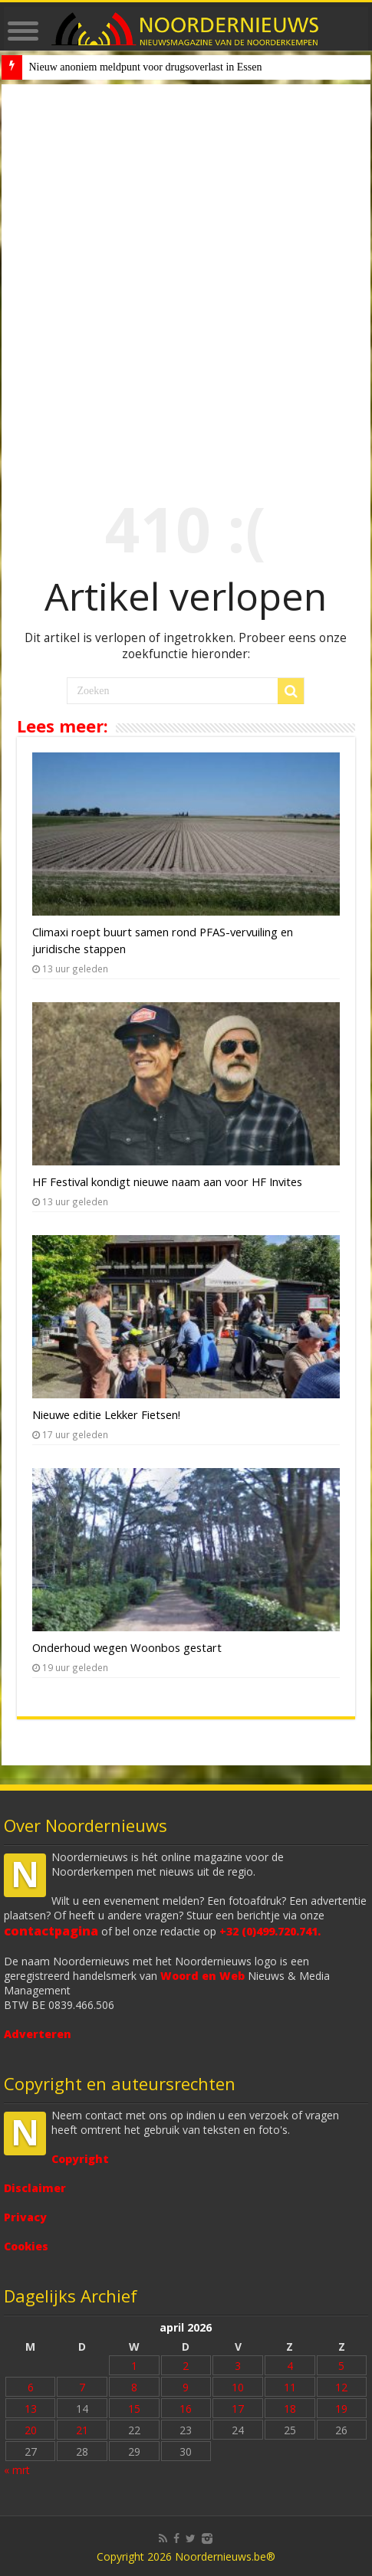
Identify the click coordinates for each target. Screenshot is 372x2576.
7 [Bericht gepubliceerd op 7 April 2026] (82, 2387)
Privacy (25, 2217)
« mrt (17, 2470)
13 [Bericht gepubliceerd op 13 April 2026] (31, 2408)
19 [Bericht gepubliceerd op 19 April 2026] (341, 2408)
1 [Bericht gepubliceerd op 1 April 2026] (134, 2365)
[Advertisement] (186, 278)
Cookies (26, 2246)
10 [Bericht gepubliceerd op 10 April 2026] (238, 2387)
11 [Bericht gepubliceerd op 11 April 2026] (290, 2387)
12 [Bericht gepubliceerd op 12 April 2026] (341, 2387)
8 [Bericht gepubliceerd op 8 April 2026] (134, 2387)
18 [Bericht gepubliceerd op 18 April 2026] (290, 2408)
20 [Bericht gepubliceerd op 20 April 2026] (31, 2430)
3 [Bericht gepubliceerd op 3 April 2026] (238, 2365)
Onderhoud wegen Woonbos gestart (127, 1647)
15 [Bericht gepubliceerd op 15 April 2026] (134, 2408)
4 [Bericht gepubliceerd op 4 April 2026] (290, 2365)
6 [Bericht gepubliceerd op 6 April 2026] (31, 2387)
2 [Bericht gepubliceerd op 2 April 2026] (186, 2365)
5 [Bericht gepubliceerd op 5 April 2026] (341, 2365)
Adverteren (37, 2034)
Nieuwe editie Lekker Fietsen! (106, 1414)
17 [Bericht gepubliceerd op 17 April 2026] (238, 2408)
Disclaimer (35, 2188)
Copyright (80, 2159)
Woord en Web (202, 1975)
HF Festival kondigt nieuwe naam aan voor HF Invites (167, 1181)
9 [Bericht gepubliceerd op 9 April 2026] (186, 2387)
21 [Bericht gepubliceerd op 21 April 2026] (82, 2430)
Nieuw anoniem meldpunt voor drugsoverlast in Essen (145, 67)
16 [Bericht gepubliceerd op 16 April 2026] (185, 2408)
